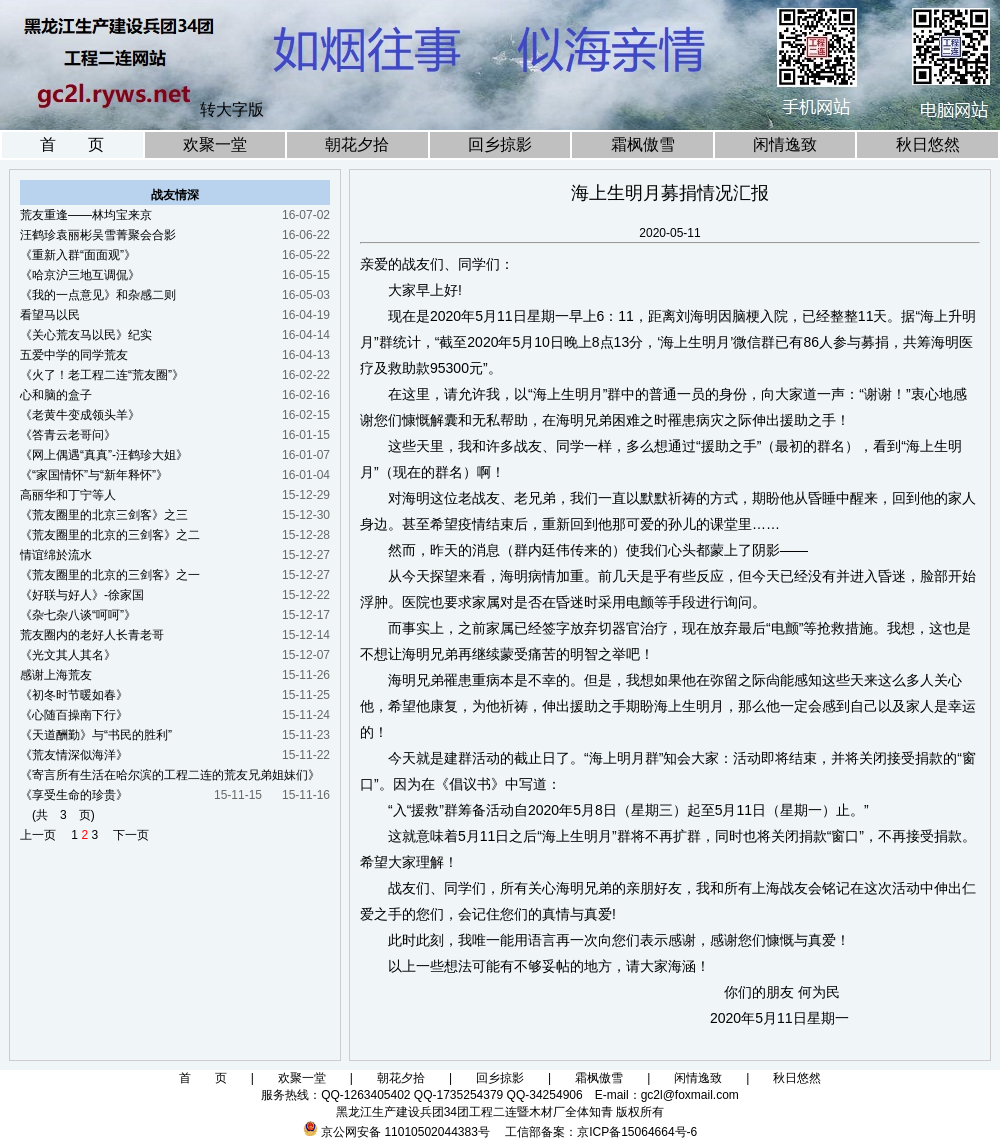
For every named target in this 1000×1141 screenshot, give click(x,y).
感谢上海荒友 (56, 675)
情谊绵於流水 (56, 555)
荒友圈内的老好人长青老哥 (92, 635)
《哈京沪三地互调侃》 (80, 275)
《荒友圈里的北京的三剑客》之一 (110, 575)
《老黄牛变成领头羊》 (80, 415)
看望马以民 (50, 315)
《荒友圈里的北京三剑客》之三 (104, 515)
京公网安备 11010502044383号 (405, 1132)
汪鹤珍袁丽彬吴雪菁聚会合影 (98, 235)
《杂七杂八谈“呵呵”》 (78, 615)
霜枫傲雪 (643, 144)
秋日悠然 (928, 144)
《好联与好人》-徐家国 (82, 595)
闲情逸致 (785, 144)
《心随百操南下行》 (74, 715)
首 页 (72, 144)
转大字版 (232, 109)
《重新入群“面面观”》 (78, 255)
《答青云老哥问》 (68, 435)
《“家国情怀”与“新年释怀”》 (94, 475)
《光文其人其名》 (68, 655)
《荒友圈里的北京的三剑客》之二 (110, 535)
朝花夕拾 (357, 144)
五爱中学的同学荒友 (74, 355)
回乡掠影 (500, 144)
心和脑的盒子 (56, 395)
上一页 (44, 835)
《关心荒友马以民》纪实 (86, 335)
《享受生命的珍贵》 (74, 795)
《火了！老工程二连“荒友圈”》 (102, 375)
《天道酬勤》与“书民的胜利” (96, 735)
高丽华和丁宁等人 (68, 495)
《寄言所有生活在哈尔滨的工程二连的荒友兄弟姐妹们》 (170, 775)
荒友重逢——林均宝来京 (86, 215)
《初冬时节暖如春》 (74, 695)
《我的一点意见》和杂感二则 (98, 295)
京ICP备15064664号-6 (637, 1132)
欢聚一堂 (215, 144)
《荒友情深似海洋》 (74, 755)
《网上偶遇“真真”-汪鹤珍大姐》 (104, 455)
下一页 (125, 835)
